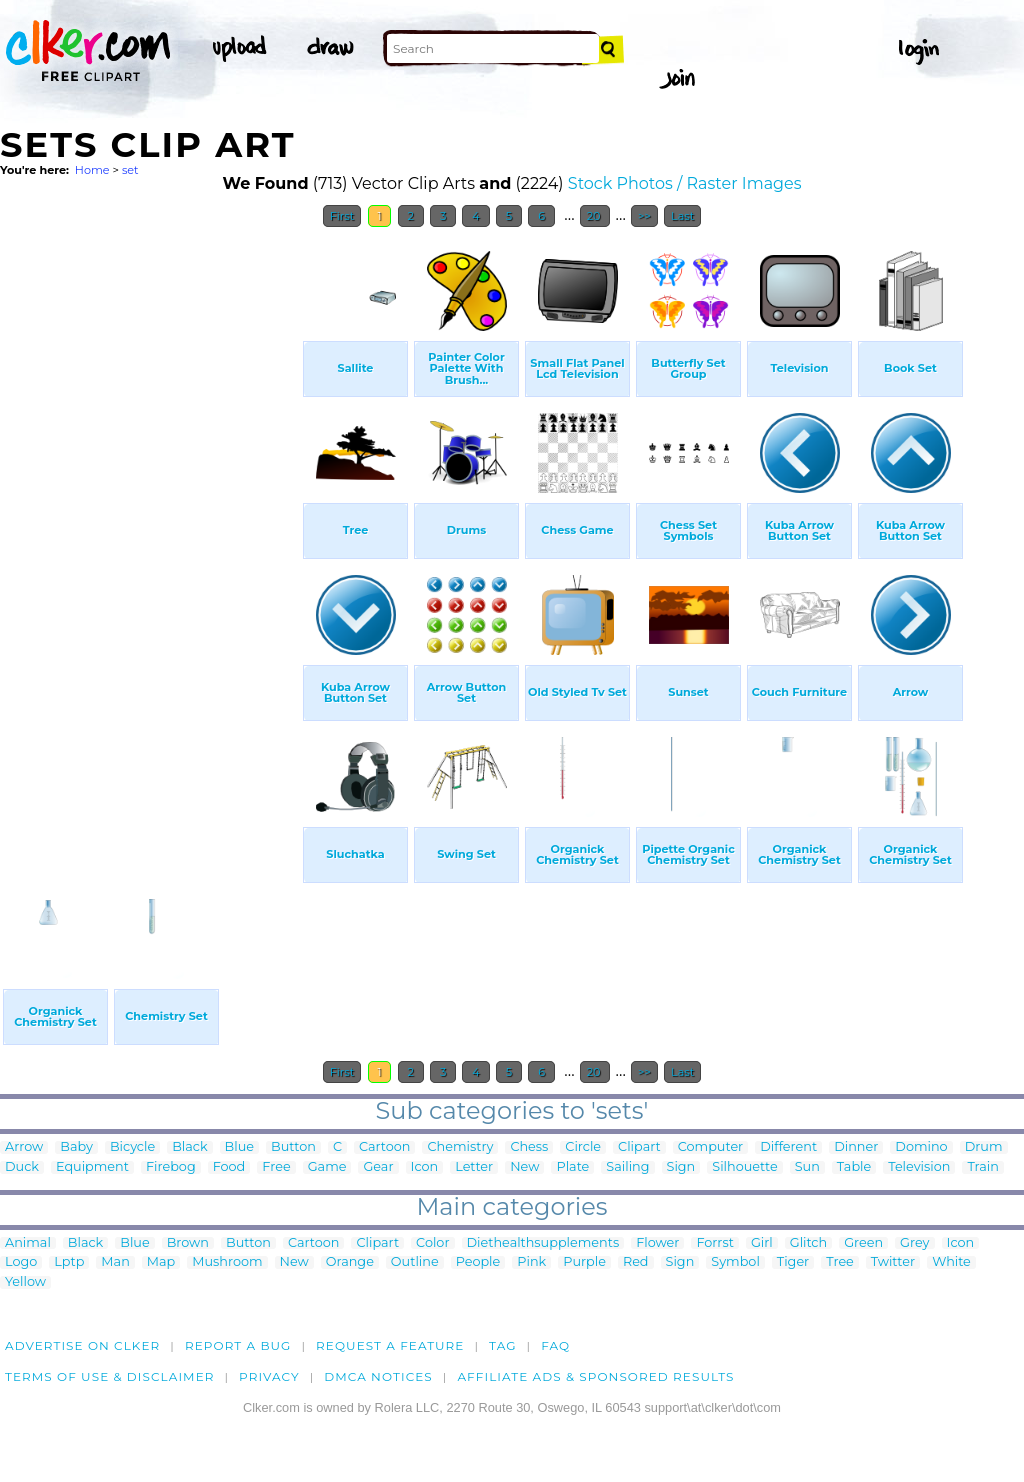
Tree (840, 1262)
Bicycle (132, 1147)
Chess (529, 1147)
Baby (76, 1147)
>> (644, 216)
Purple (584, 1262)
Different (788, 1147)
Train (982, 1167)
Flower (657, 1243)
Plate (572, 1167)
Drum (984, 1147)
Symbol (735, 1262)
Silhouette (744, 1167)
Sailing (627, 1167)
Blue (239, 1147)
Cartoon (385, 1147)
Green (863, 1243)
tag (502, 1345)
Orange (350, 1262)
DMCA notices (378, 1376)
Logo (21, 1262)
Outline (415, 1262)
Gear (378, 1167)
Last (682, 216)
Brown (188, 1243)
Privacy (269, 1376)
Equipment (92, 1167)
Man (115, 1262)
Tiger (793, 1262)
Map (161, 1262)
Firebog (171, 1167)
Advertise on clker (82, 1345)
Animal (28, 1243)
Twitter (893, 1262)
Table (854, 1167)
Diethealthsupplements (543, 1243)
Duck (22, 1167)
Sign (681, 1167)
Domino (921, 1147)
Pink (531, 1262)
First (342, 216)
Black (189, 1147)
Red (636, 1262)
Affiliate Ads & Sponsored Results (595, 1376)
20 (595, 216)
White (951, 1262)
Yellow (25, 1282)
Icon (425, 1167)
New (524, 1167)
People (478, 1262)
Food (229, 1167)
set (130, 170)
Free (276, 1167)
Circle (583, 1147)
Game (327, 1167)
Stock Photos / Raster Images (685, 183)
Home (92, 170)
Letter (474, 1167)
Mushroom (227, 1262)
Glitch (808, 1243)
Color (432, 1243)
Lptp (69, 1262)
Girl (762, 1243)
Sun (807, 1167)
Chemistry (460, 1147)
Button (293, 1147)
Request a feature (390, 1345)
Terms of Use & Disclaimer (110, 1376)
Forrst (714, 1243)
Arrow (24, 1147)
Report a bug (238, 1345)
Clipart (639, 1147)
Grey (914, 1243)
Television (919, 1167)
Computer (710, 1147)
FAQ (555, 1345)
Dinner (856, 1147)
